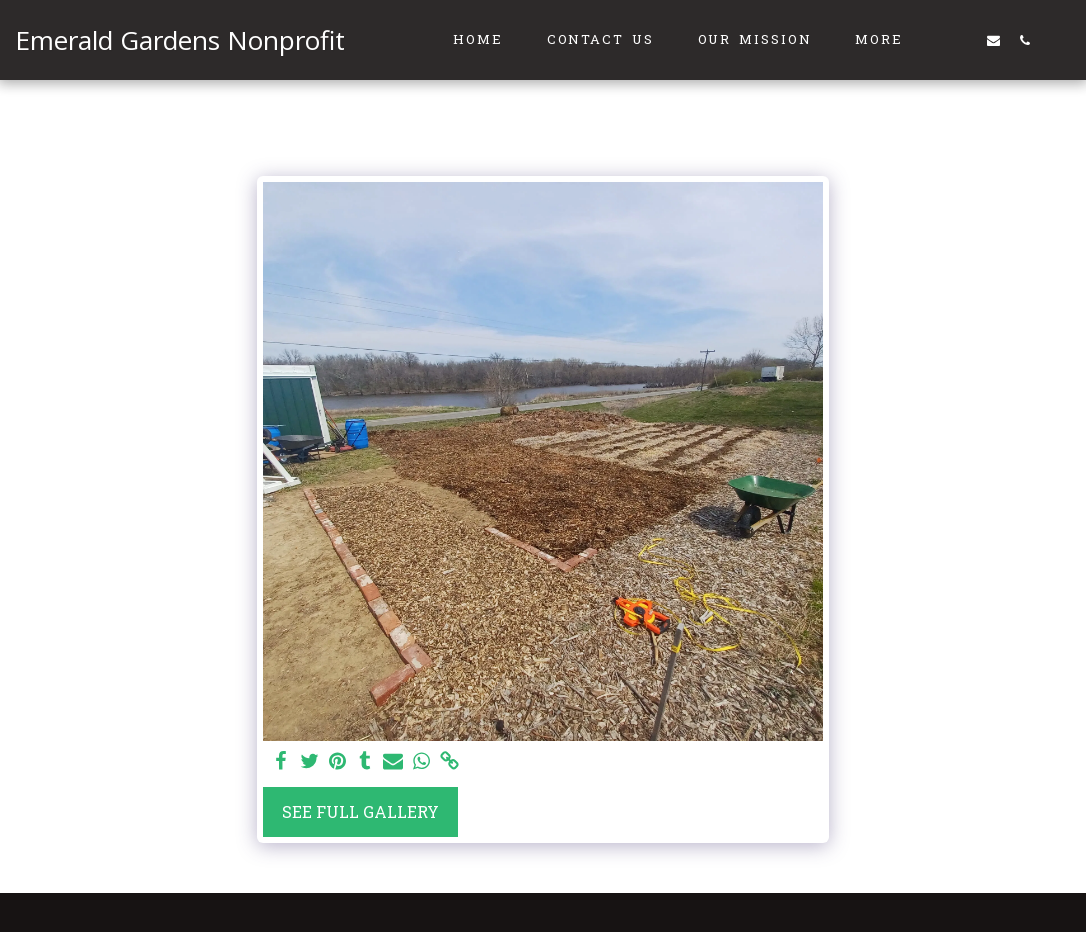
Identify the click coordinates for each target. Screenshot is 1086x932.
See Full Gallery (360, 811)
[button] (962, 40)
